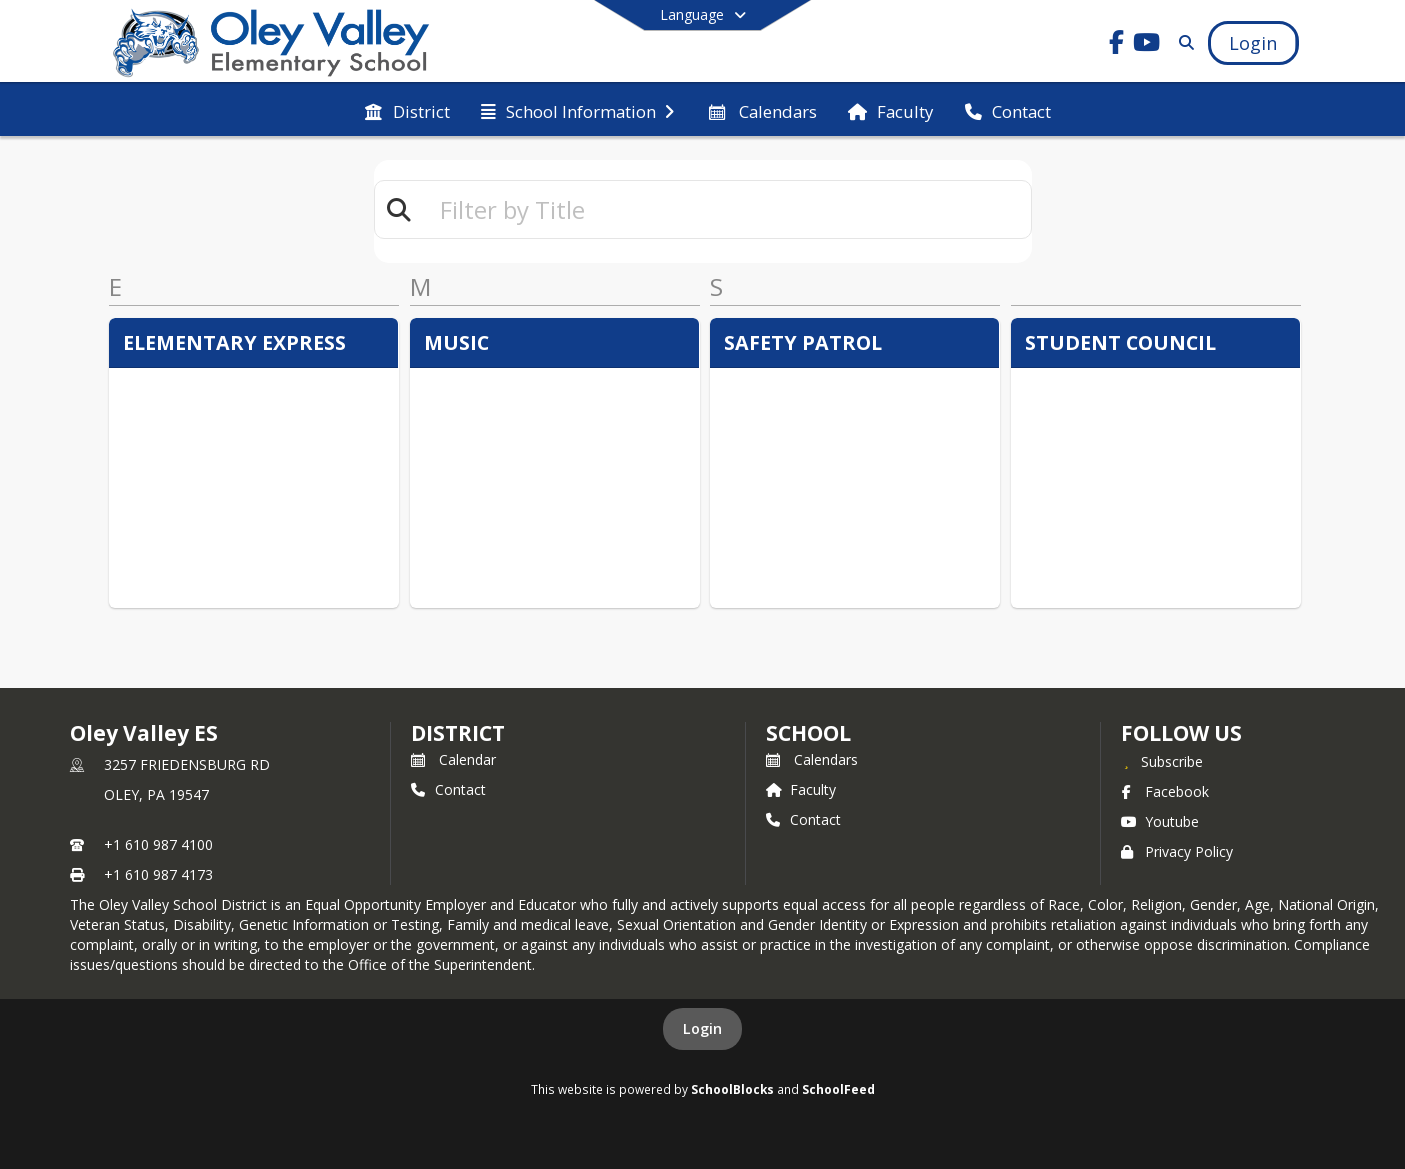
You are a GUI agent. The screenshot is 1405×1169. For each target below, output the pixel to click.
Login (702, 1028)
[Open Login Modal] (1253, 43)
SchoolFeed (838, 1089)
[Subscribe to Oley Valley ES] (1162, 761)
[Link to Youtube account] (1146, 45)
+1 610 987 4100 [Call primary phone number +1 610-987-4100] (158, 844)
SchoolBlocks (732, 1089)
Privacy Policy (1177, 851)
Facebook (1165, 791)
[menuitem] (407, 110)
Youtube (1160, 821)
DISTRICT (458, 733)
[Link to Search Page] (1182, 42)
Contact (448, 789)
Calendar (453, 759)
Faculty (801, 789)
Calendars (812, 759)
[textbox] (727, 209)
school (808, 733)
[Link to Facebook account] (1116, 45)
